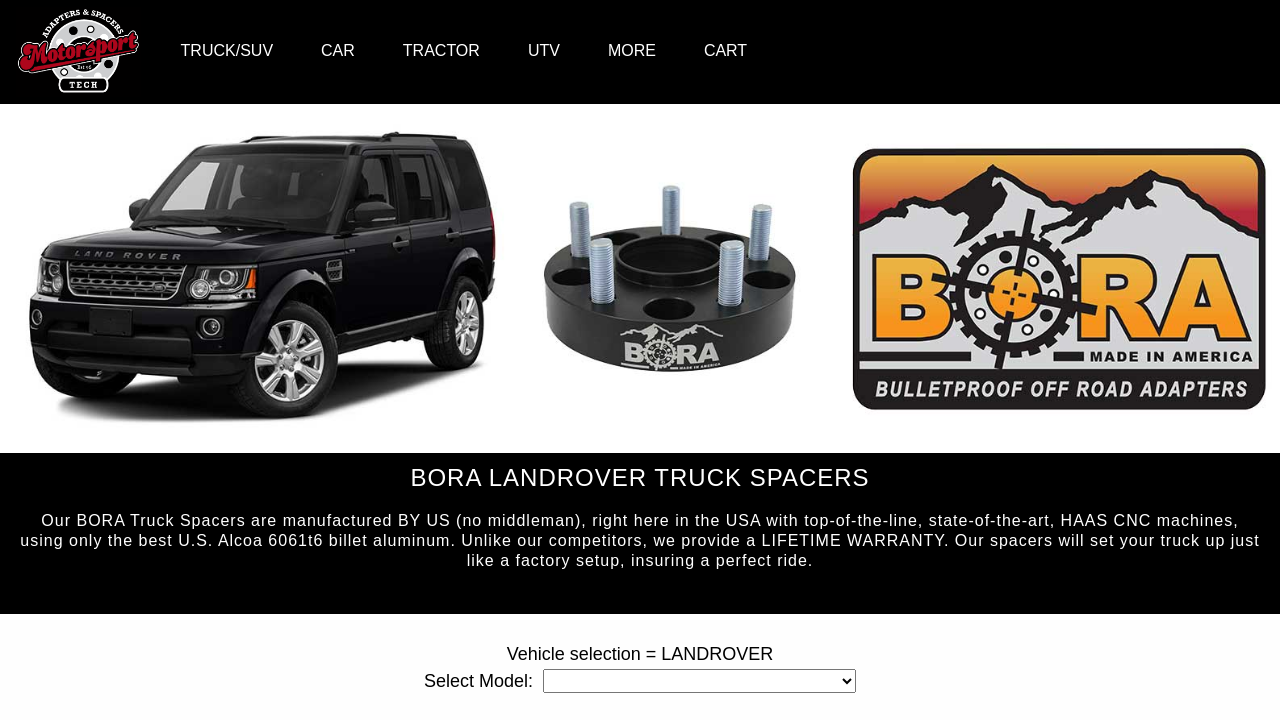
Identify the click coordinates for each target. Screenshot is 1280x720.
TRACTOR (441, 50)
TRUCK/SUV (227, 50)
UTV (544, 50)
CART (725, 50)
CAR (338, 50)
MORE (632, 50)
